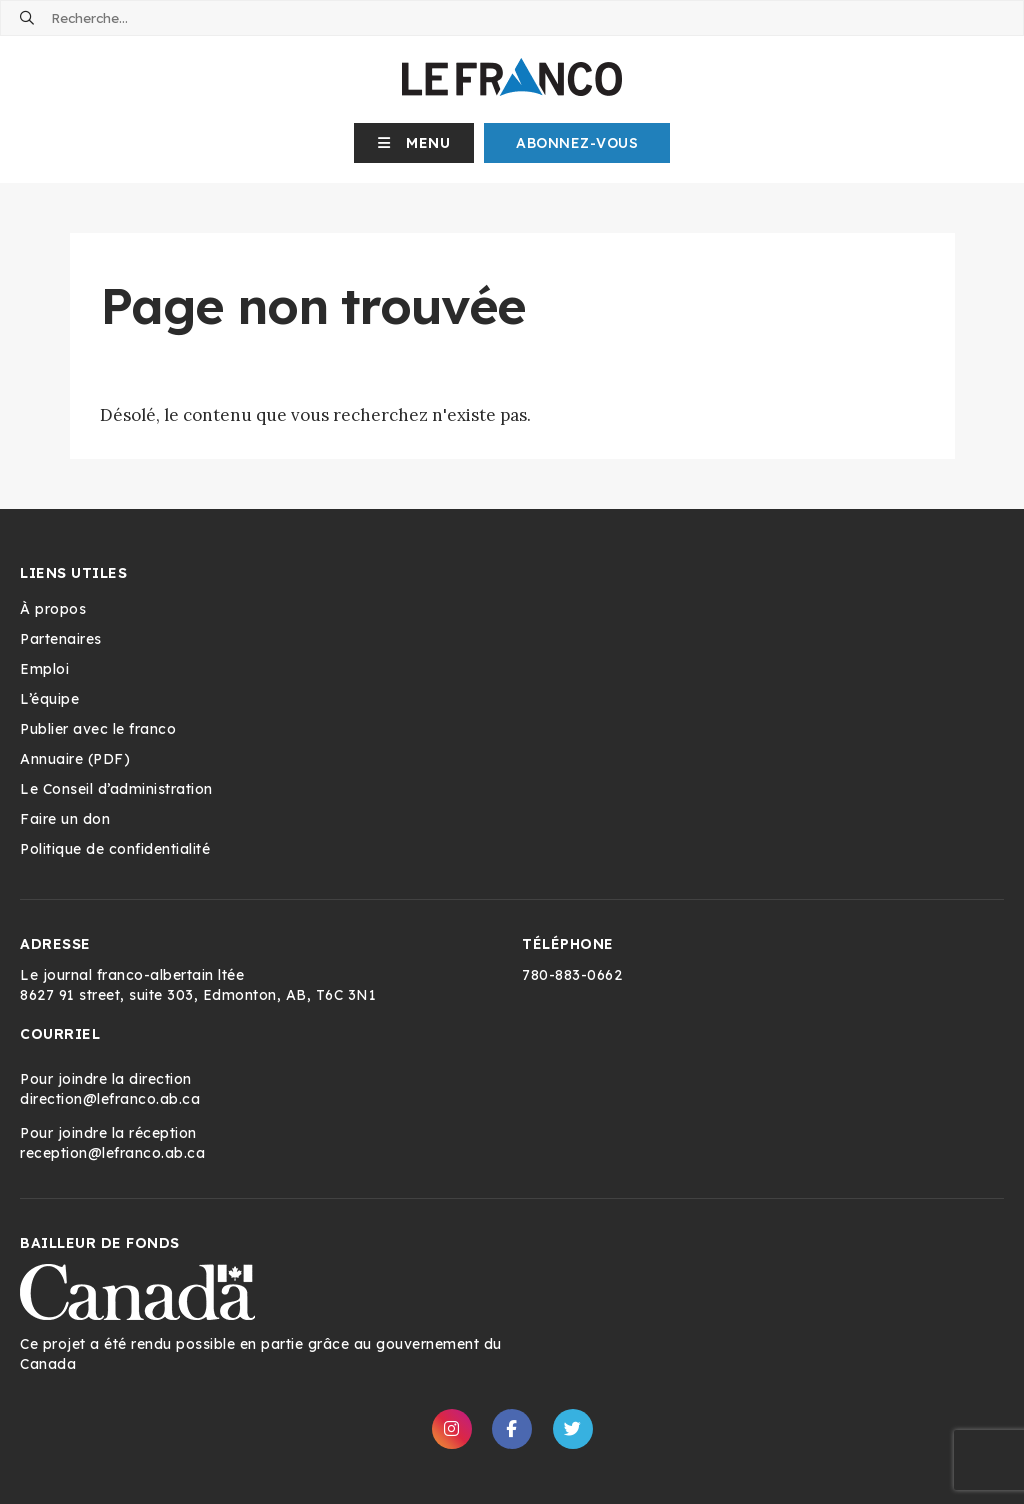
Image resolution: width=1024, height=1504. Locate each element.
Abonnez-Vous (577, 143)
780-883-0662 (572, 975)
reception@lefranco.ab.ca (112, 1153)
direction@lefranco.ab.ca (110, 1099)
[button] (414, 143)
